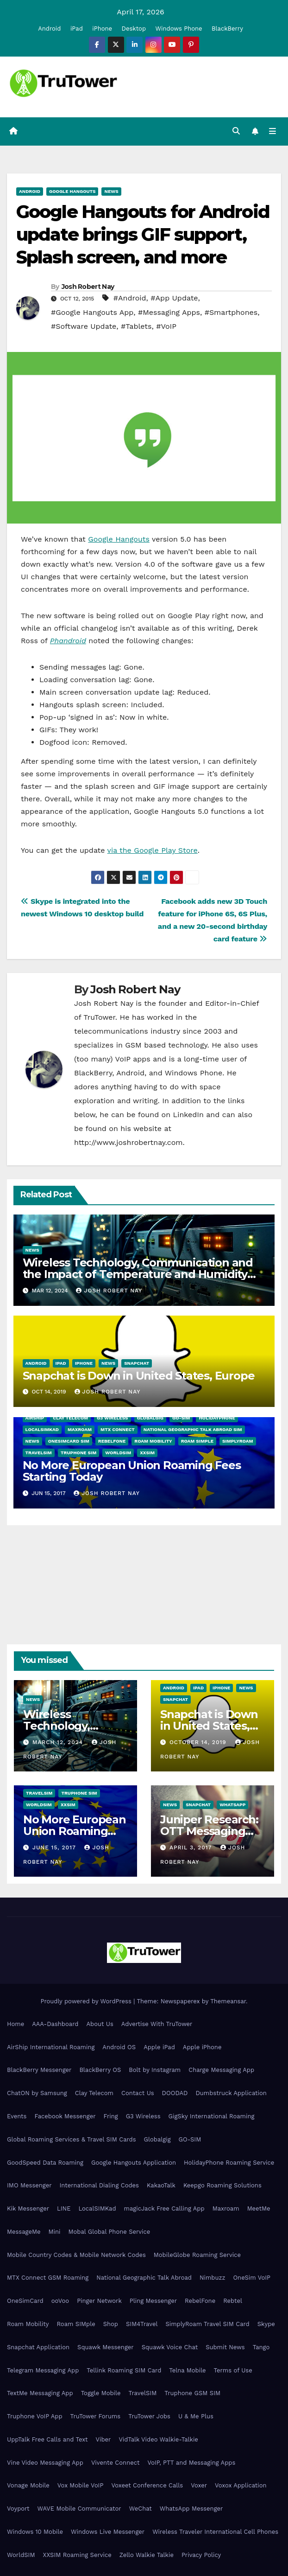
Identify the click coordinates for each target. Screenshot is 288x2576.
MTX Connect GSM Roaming (47, 2278)
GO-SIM (181, 1418)
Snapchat (136, 1363)
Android (49, 28)
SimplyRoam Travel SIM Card (207, 2323)
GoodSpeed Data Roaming (45, 2162)
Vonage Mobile (28, 2485)
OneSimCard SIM (68, 1441)
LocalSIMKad (42, 1429)
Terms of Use (233, 2370)
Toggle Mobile (101, 2393)
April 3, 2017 (191, 1847)
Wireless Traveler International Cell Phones (215, 2531)
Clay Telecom (70, 1418)
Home (15, 2023)
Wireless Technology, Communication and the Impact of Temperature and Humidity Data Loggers (138, 1274)
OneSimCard (25, 2300)
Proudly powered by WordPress (86, 2001)
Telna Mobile (187, 2370)
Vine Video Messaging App (45, 2462)
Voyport (18, 2508)
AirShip (34, 1418)
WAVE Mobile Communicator (79, 2508)
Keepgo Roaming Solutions (222, 2185)
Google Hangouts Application (133, 2162)
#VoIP (166, 326)
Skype (266, 2323)
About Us (99, 2023)
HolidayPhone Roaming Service (229, 2162)
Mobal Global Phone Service (109, 2231)
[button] (236, 131)
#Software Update (83, 326)
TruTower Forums (95, 2416)
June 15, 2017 (55, 1847)
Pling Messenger (153, 2300)
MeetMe (258, 2208)
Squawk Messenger (105, 2347)
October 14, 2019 (199, 1742)
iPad (76, 28)
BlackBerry (227, 28)
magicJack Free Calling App (164, 2208)
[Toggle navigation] (272, 132)
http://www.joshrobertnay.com (128, 1142)
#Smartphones (231, 312)
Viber (103, 2439)
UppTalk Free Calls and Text (47, 2439)
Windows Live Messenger (107, 2531)
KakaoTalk (161, 2185)
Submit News (225, 2347)
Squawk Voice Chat (170, 2347)
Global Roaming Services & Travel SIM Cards (71, 2139)
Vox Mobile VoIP (80, 2485)
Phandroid (68, 640)
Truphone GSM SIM (192, 2393)
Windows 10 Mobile (35, 2531)
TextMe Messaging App (40, 2393)
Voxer (199, 2485)
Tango (261, 2347)
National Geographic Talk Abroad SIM (193, 1429)
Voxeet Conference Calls (147, 2485)
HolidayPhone (217, 1418)
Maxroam (80, 1429)
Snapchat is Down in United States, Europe (139, 1375)
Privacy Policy (201, 2554)
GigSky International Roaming (212, 2116)
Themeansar (228, 2001)
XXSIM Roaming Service (77, 2554)
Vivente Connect (115, 2462)
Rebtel (232, 2300)
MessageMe (23, 2231)
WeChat (140, 2508)
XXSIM (147, 1453)
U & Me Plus (195, 2416)
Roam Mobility (153, 1441)
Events (16, 2116)
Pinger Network (99, 2300)
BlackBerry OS (100, 2069)
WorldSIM (118, 1453)
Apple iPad (159, 2047)
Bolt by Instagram (155, 2069)
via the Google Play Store (152, 850)
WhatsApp (232, 1804)
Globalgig (150, 1418)
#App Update (174, 298)
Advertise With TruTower (157, 2023)
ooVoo (60, 2300)
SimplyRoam (237, 1441)
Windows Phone (179, 28)
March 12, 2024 (58, 1742)
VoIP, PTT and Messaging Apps (191, 2462)
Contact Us (137, 2093)
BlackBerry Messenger (39, 2069)
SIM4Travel (141, 2323)
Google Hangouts (72, 191)
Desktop (134, 28)
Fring (111, 2116)
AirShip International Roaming (50, 2047)
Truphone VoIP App (35, 2416)
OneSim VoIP (251, 2278)
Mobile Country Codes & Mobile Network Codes (76, 2254)
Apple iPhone (202, 2047)
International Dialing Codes (99, 2185)
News (111, 191)
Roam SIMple (197, 1441)
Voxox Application (241, 2485)
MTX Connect (117, 1429)
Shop (110, 2323)
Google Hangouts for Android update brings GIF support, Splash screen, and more (142, 234)
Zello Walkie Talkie (146, 2554)
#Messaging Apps (169, 312)
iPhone (102, 28)
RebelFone (112, 1441)
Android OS (119, 2047)
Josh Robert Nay (88, 286)
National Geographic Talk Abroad (144, 2278)
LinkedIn (188, 1115)
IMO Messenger (29, 2185)
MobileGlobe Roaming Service (197, 2254)
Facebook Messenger (64, 2116)
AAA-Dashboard (55, 2023)
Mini (54, 2231)
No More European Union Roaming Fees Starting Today (132, 1471)
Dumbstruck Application (230, 2093)
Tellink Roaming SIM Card (124, 2370)
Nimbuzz (212, 2278)
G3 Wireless (112, 1418)
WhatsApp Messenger (191, 2508)
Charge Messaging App (221, 2069)
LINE (63, 2208)
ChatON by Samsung (37, 2093)
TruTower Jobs (149, 2416)
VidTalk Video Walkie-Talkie (158, 2439)
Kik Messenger (28, 2208)
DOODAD (175, 2093)
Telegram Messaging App (43, 2370)
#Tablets (136, 326)
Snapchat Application (38, 2347)
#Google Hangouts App (92, 312)
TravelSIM (38, 1453)
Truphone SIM (78, 1453)
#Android (129, 298)
